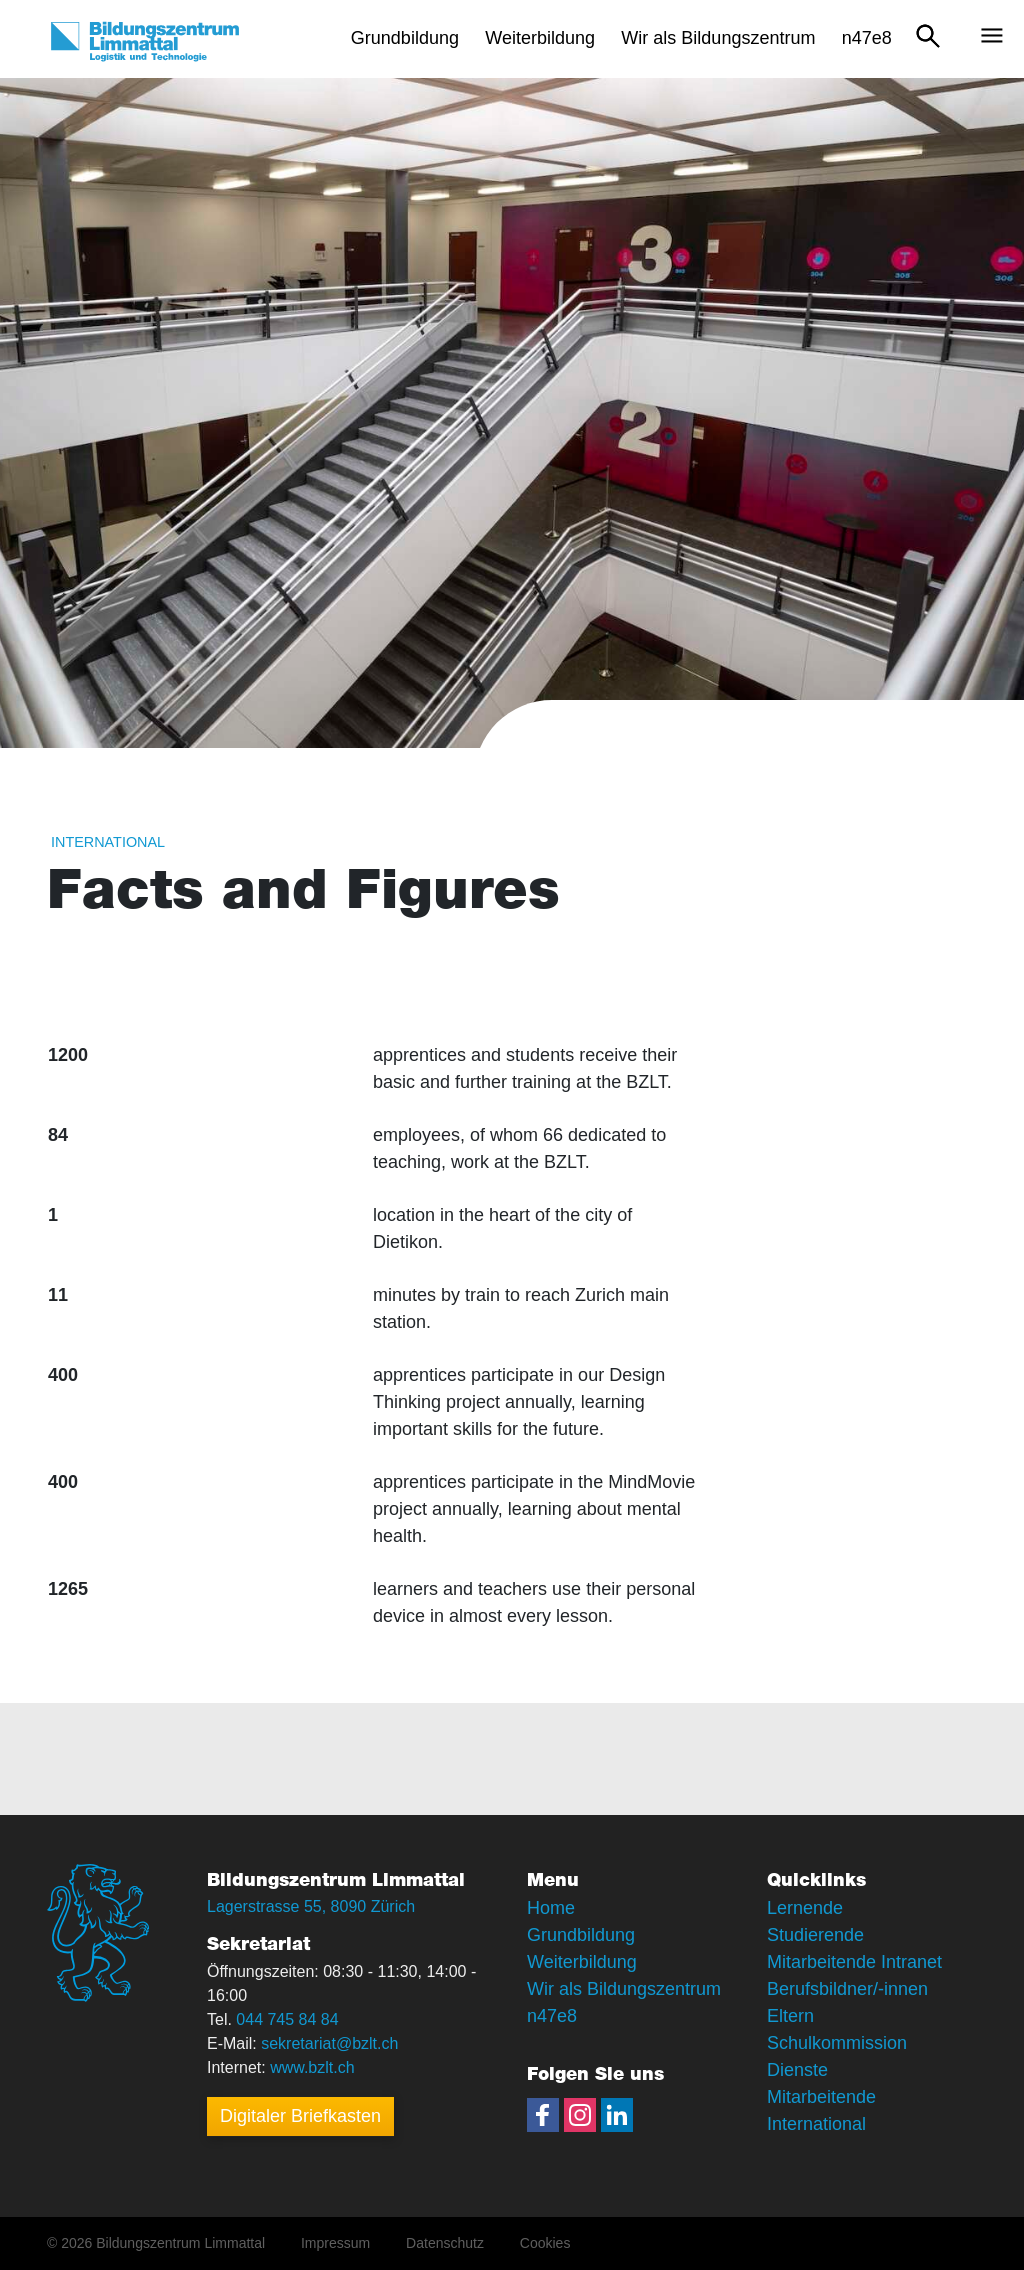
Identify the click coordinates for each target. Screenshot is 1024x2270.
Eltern (790, 2016)
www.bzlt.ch (312, 2067)
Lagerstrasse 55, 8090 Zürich (311, 1906)
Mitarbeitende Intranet (854, 1962)
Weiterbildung (582, 1962)
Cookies (545, 2243)
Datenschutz (445, 2243)
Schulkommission (837, 2043)
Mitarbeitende (821, 2097)
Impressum (335, 2243)
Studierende (815, 1935)
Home (551, 1908)
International (108, 842)
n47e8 (552, 2016)
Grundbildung (581, 1935)
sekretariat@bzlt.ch (329, 2043)
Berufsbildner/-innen (847, 1989)
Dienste (797, 2070)
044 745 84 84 (287, 2019)
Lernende (805, 1908)
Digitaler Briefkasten (300, 2116)
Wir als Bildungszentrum (624, 1989)
